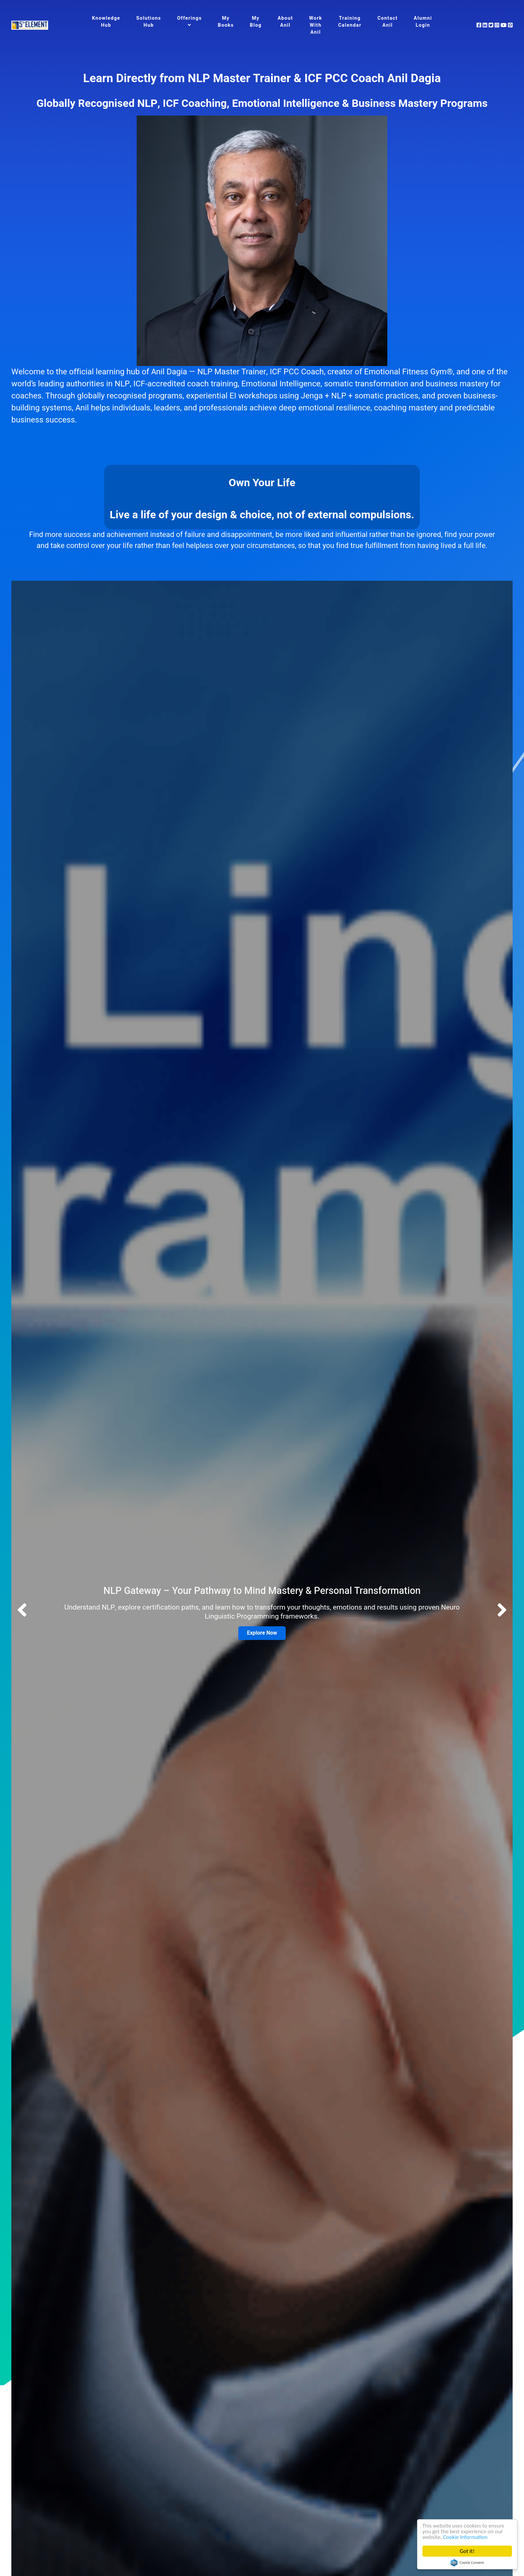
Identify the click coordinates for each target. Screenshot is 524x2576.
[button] (502, 1611)
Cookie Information (465, 2537)
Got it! (467, 2551)
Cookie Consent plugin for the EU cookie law (467, 2562)
